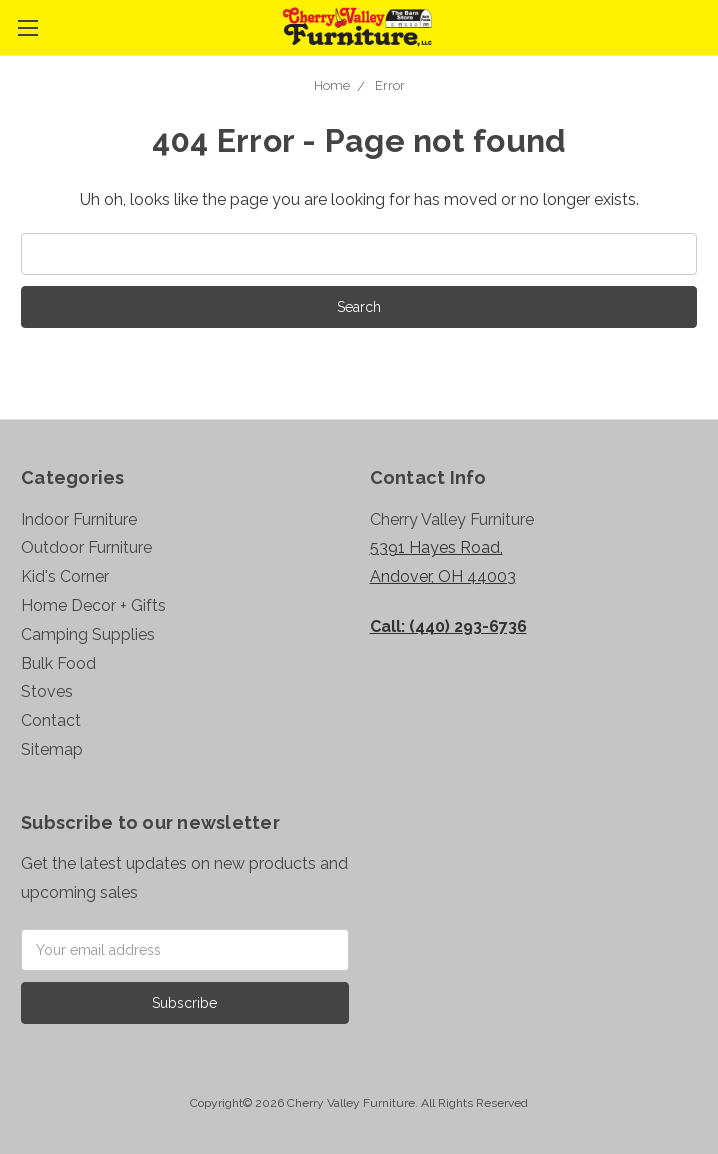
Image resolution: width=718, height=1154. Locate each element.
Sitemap (52, 749)
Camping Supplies (88, 634)
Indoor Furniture (79, 519)
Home (332, 85)
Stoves (47, 691)
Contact (51, 720)
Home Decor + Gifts (93, 605)
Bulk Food (58, 663)
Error (390, 85)
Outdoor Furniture (86, 547)
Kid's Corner (65, 576)
